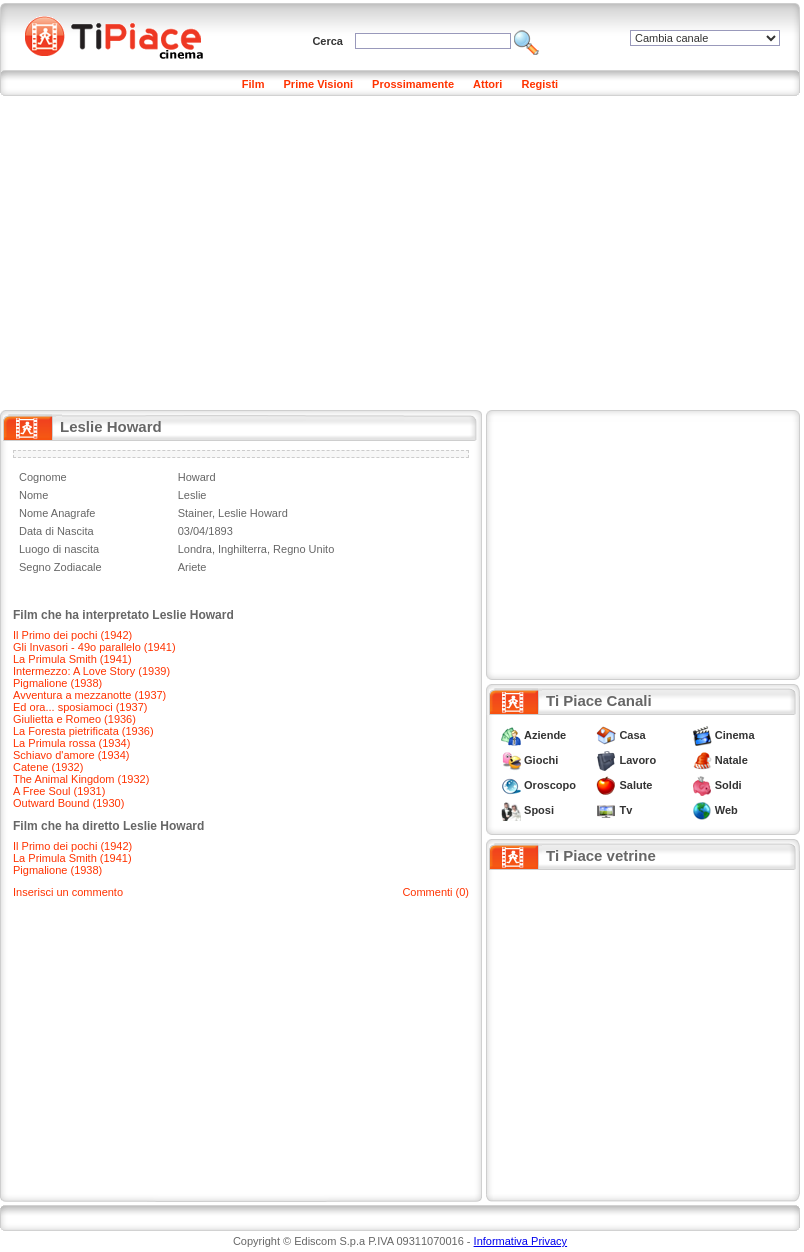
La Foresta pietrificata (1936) (83, 731)
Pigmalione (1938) (57, 683)
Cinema (735, 735)
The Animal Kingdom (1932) (81, 779)
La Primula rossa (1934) (71, 743)
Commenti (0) (435, 892)
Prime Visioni (319, 84)
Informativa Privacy (521, 1241)
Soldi (728, 785)
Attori (487, 84)
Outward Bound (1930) (68, 803)
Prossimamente (413, 84)
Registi (539, 84)
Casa (632, 735)
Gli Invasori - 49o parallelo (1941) (94, 647)
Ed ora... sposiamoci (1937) (80, 707)
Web (726, 810)
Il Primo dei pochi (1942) (72, 635)
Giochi (541, 760)
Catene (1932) (48, 767)
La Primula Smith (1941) (72, 659)
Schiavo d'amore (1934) (71, 755)
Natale (731, 760)
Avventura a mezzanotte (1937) (89, 695)
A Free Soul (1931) (59, 791)
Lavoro (637, 760)
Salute (635, 785)
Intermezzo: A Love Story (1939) (91, 671)
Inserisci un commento (68, 892)
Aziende (545, 735)
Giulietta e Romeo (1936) (74, 719)
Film (253, 84)
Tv (625, 810)
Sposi (539, 810)
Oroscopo (550, 785)
